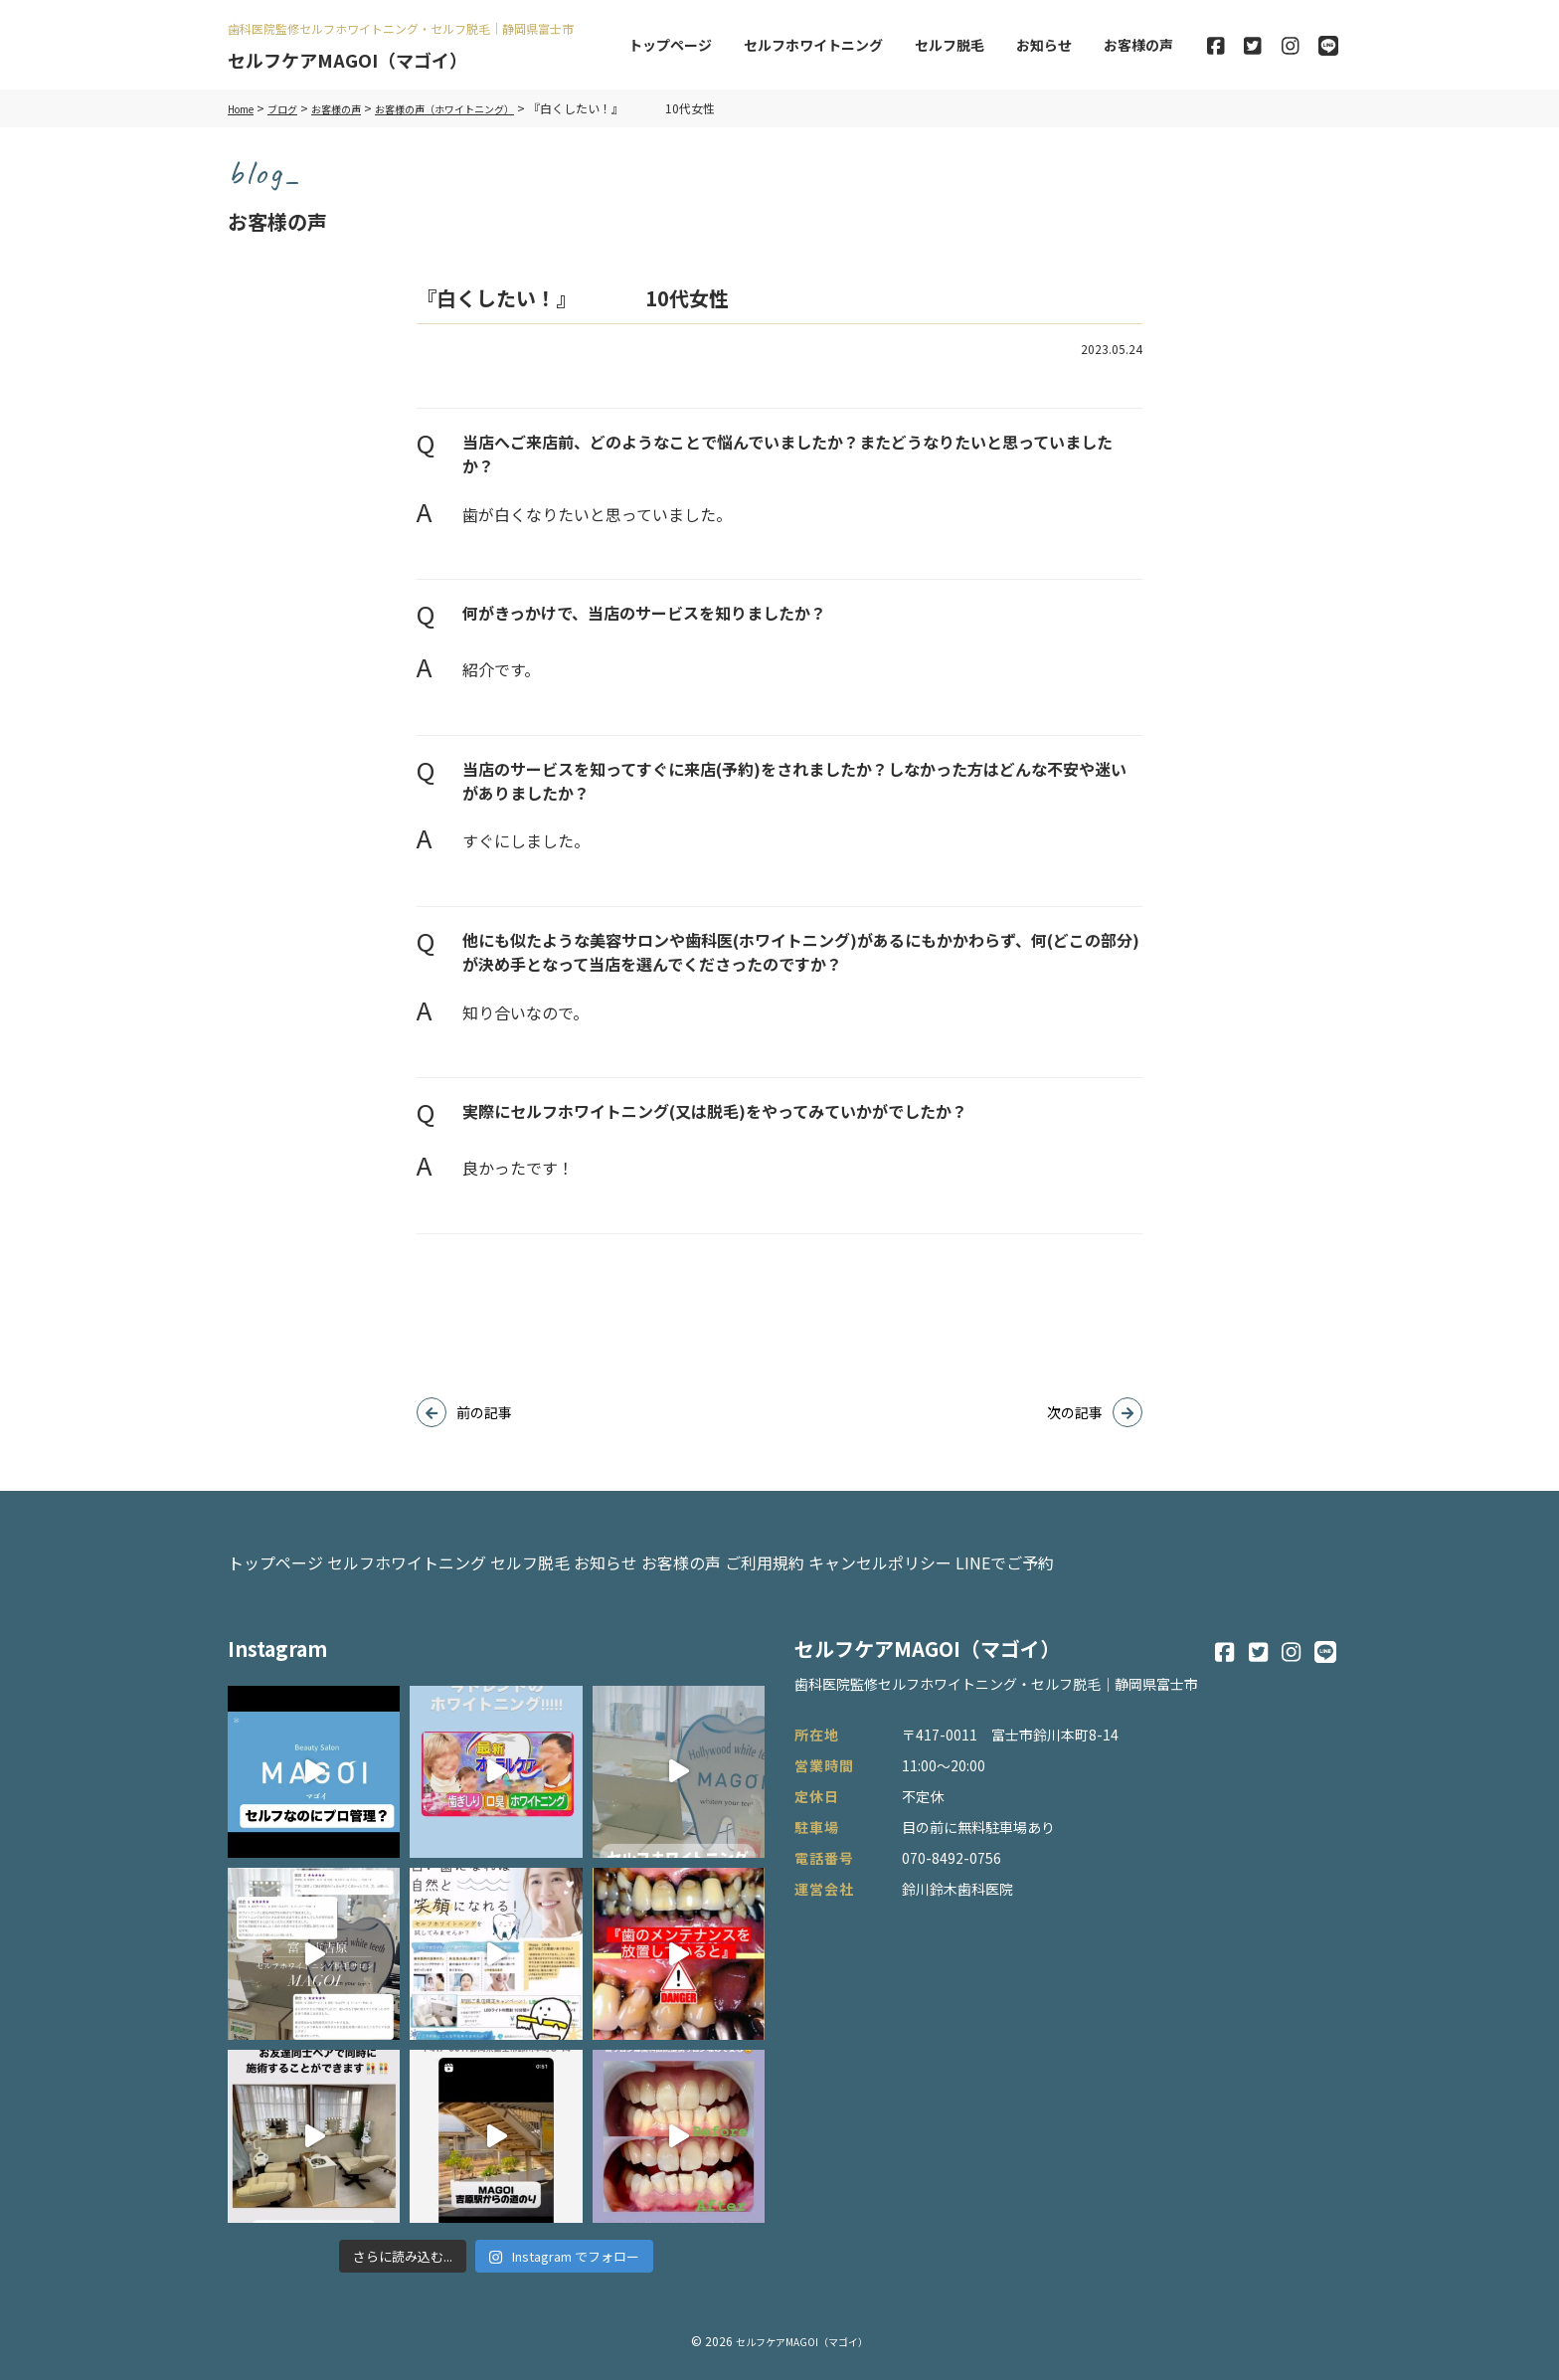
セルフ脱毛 (949, 45)
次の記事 (1075, 1412)
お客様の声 (1138, 45)
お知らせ (1044, 45)
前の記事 (484, 1412)
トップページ (670, 45)
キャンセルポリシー (1086, 1553)
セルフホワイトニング (813, 45)
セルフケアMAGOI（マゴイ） (360, 59)
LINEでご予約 (1240, 1553)
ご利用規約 (941, 1553)
